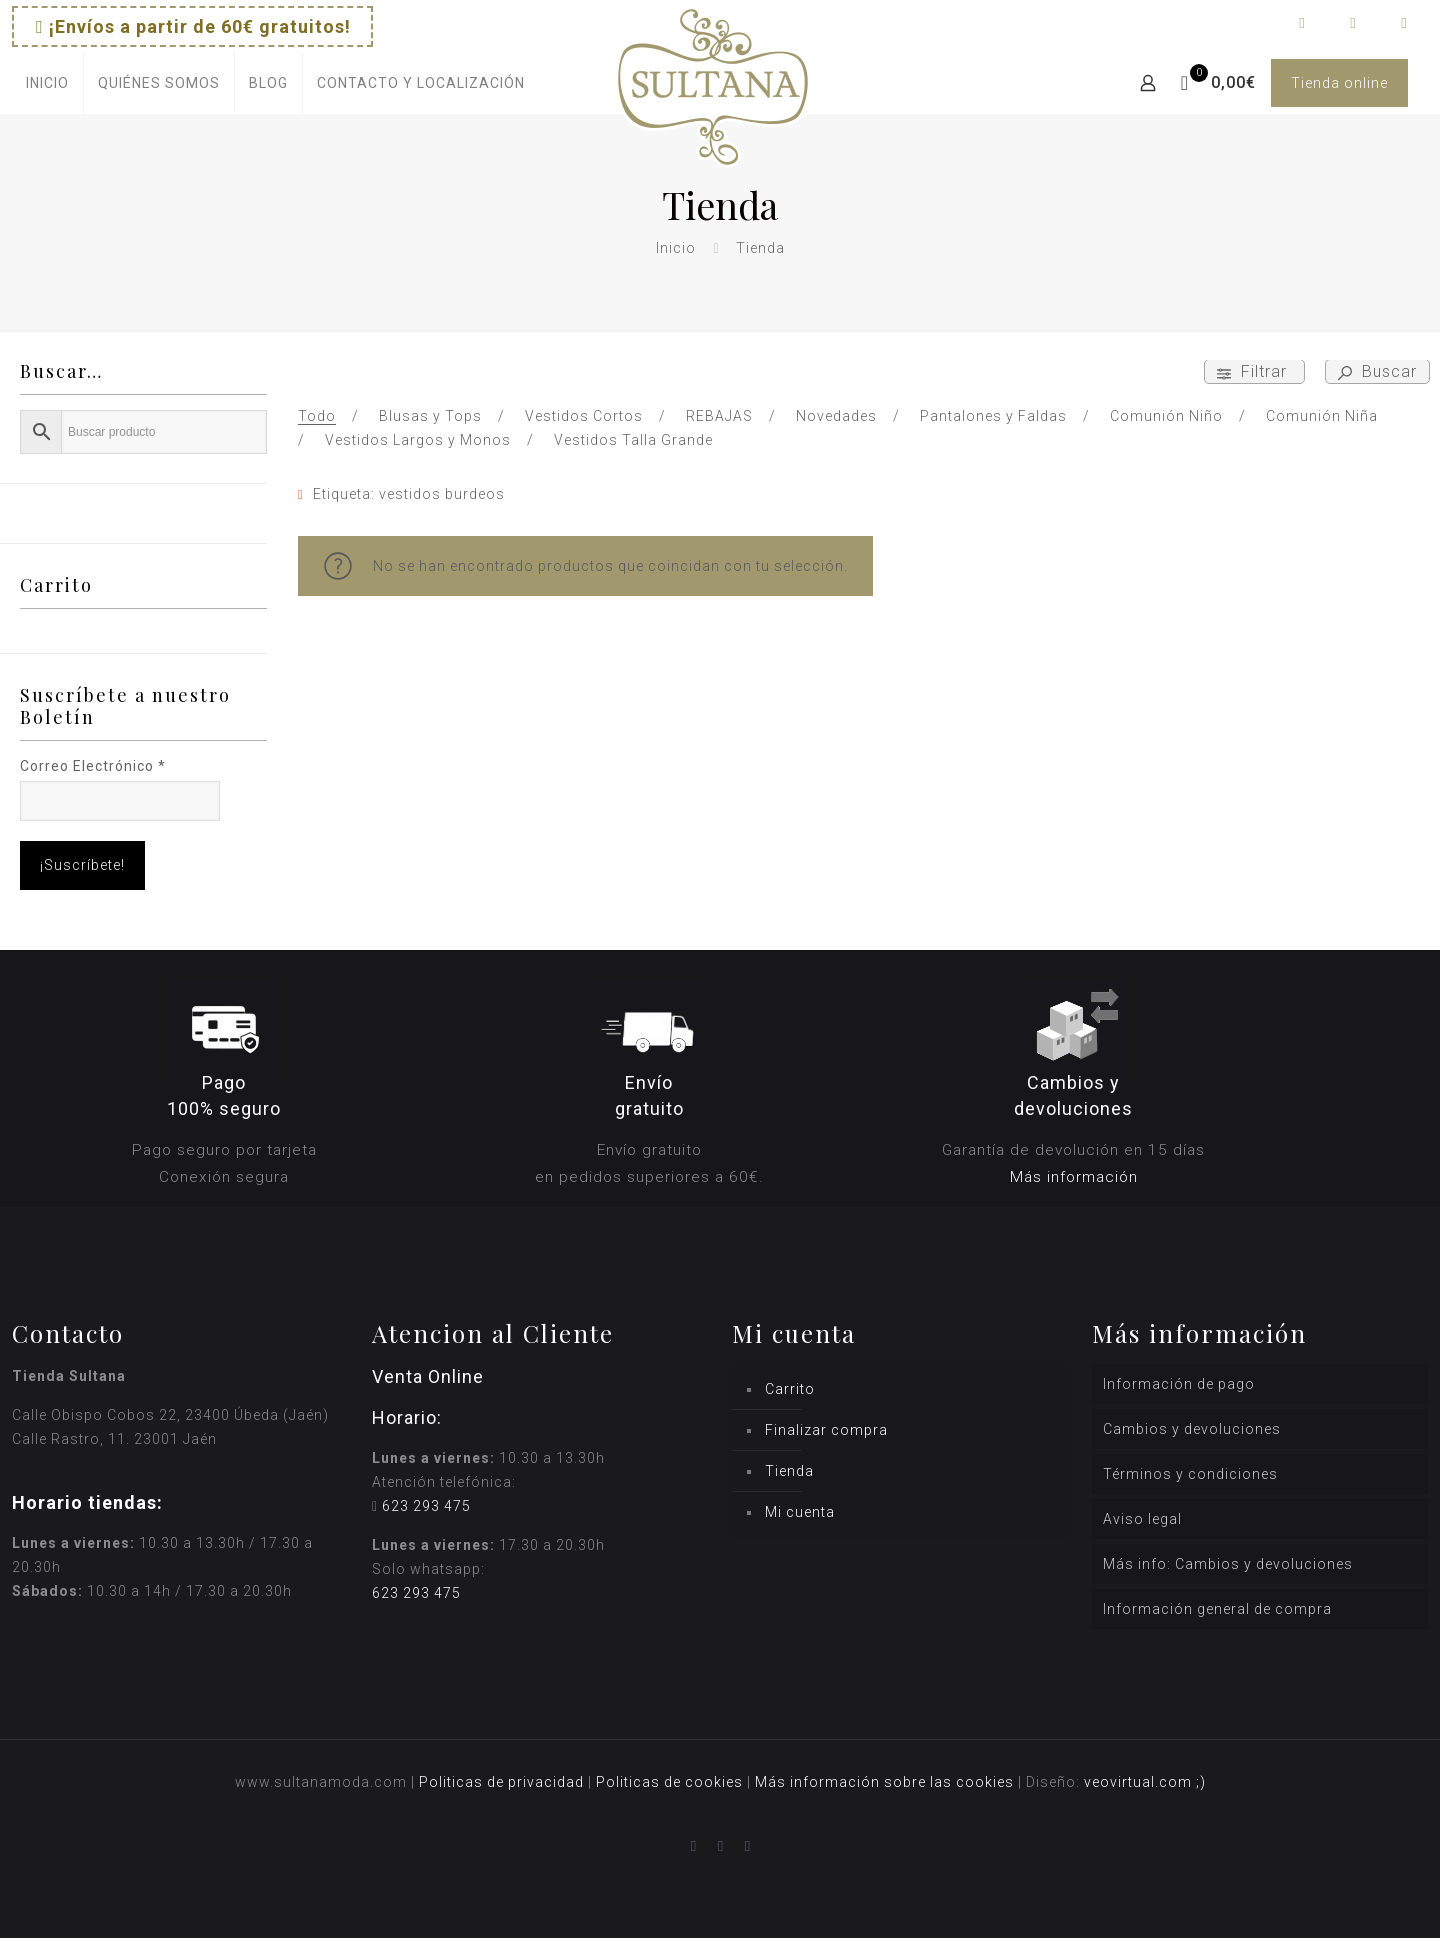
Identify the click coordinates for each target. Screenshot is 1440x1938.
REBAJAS (719, 416)
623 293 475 (426, 1506)
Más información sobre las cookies (884, 1782)
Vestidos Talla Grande (633, 440)
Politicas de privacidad (501, 1782)
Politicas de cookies (669, 1782)
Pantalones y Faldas (993, 416)
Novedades (836, 416)
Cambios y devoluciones (1192, 1429)
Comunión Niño (1166, 416)
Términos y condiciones (1190, 1474)
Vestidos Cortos (584, 416)
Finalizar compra (826, 1430)
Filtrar (1254, 371)
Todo (317, 416)
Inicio (676, 248)
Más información (1074, 1177)
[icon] (1403, 23)
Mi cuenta (800, 1512)
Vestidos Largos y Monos (418, 440)
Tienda (789, 1471)
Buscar (1377, 371)
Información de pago (1179, 1384)
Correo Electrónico (93, 766)
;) (1201, 1782)
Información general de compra (1217, 1609)
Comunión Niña (1322, 416)
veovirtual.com (1140, 1782)
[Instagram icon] (1352, 23)
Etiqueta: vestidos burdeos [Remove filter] (409, 494)
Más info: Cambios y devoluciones (1228, 1564)
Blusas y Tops (430, 416)
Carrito (790, 1389)
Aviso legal (1142, 1519)
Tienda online (1339, 83)
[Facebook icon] (1301, 23)
